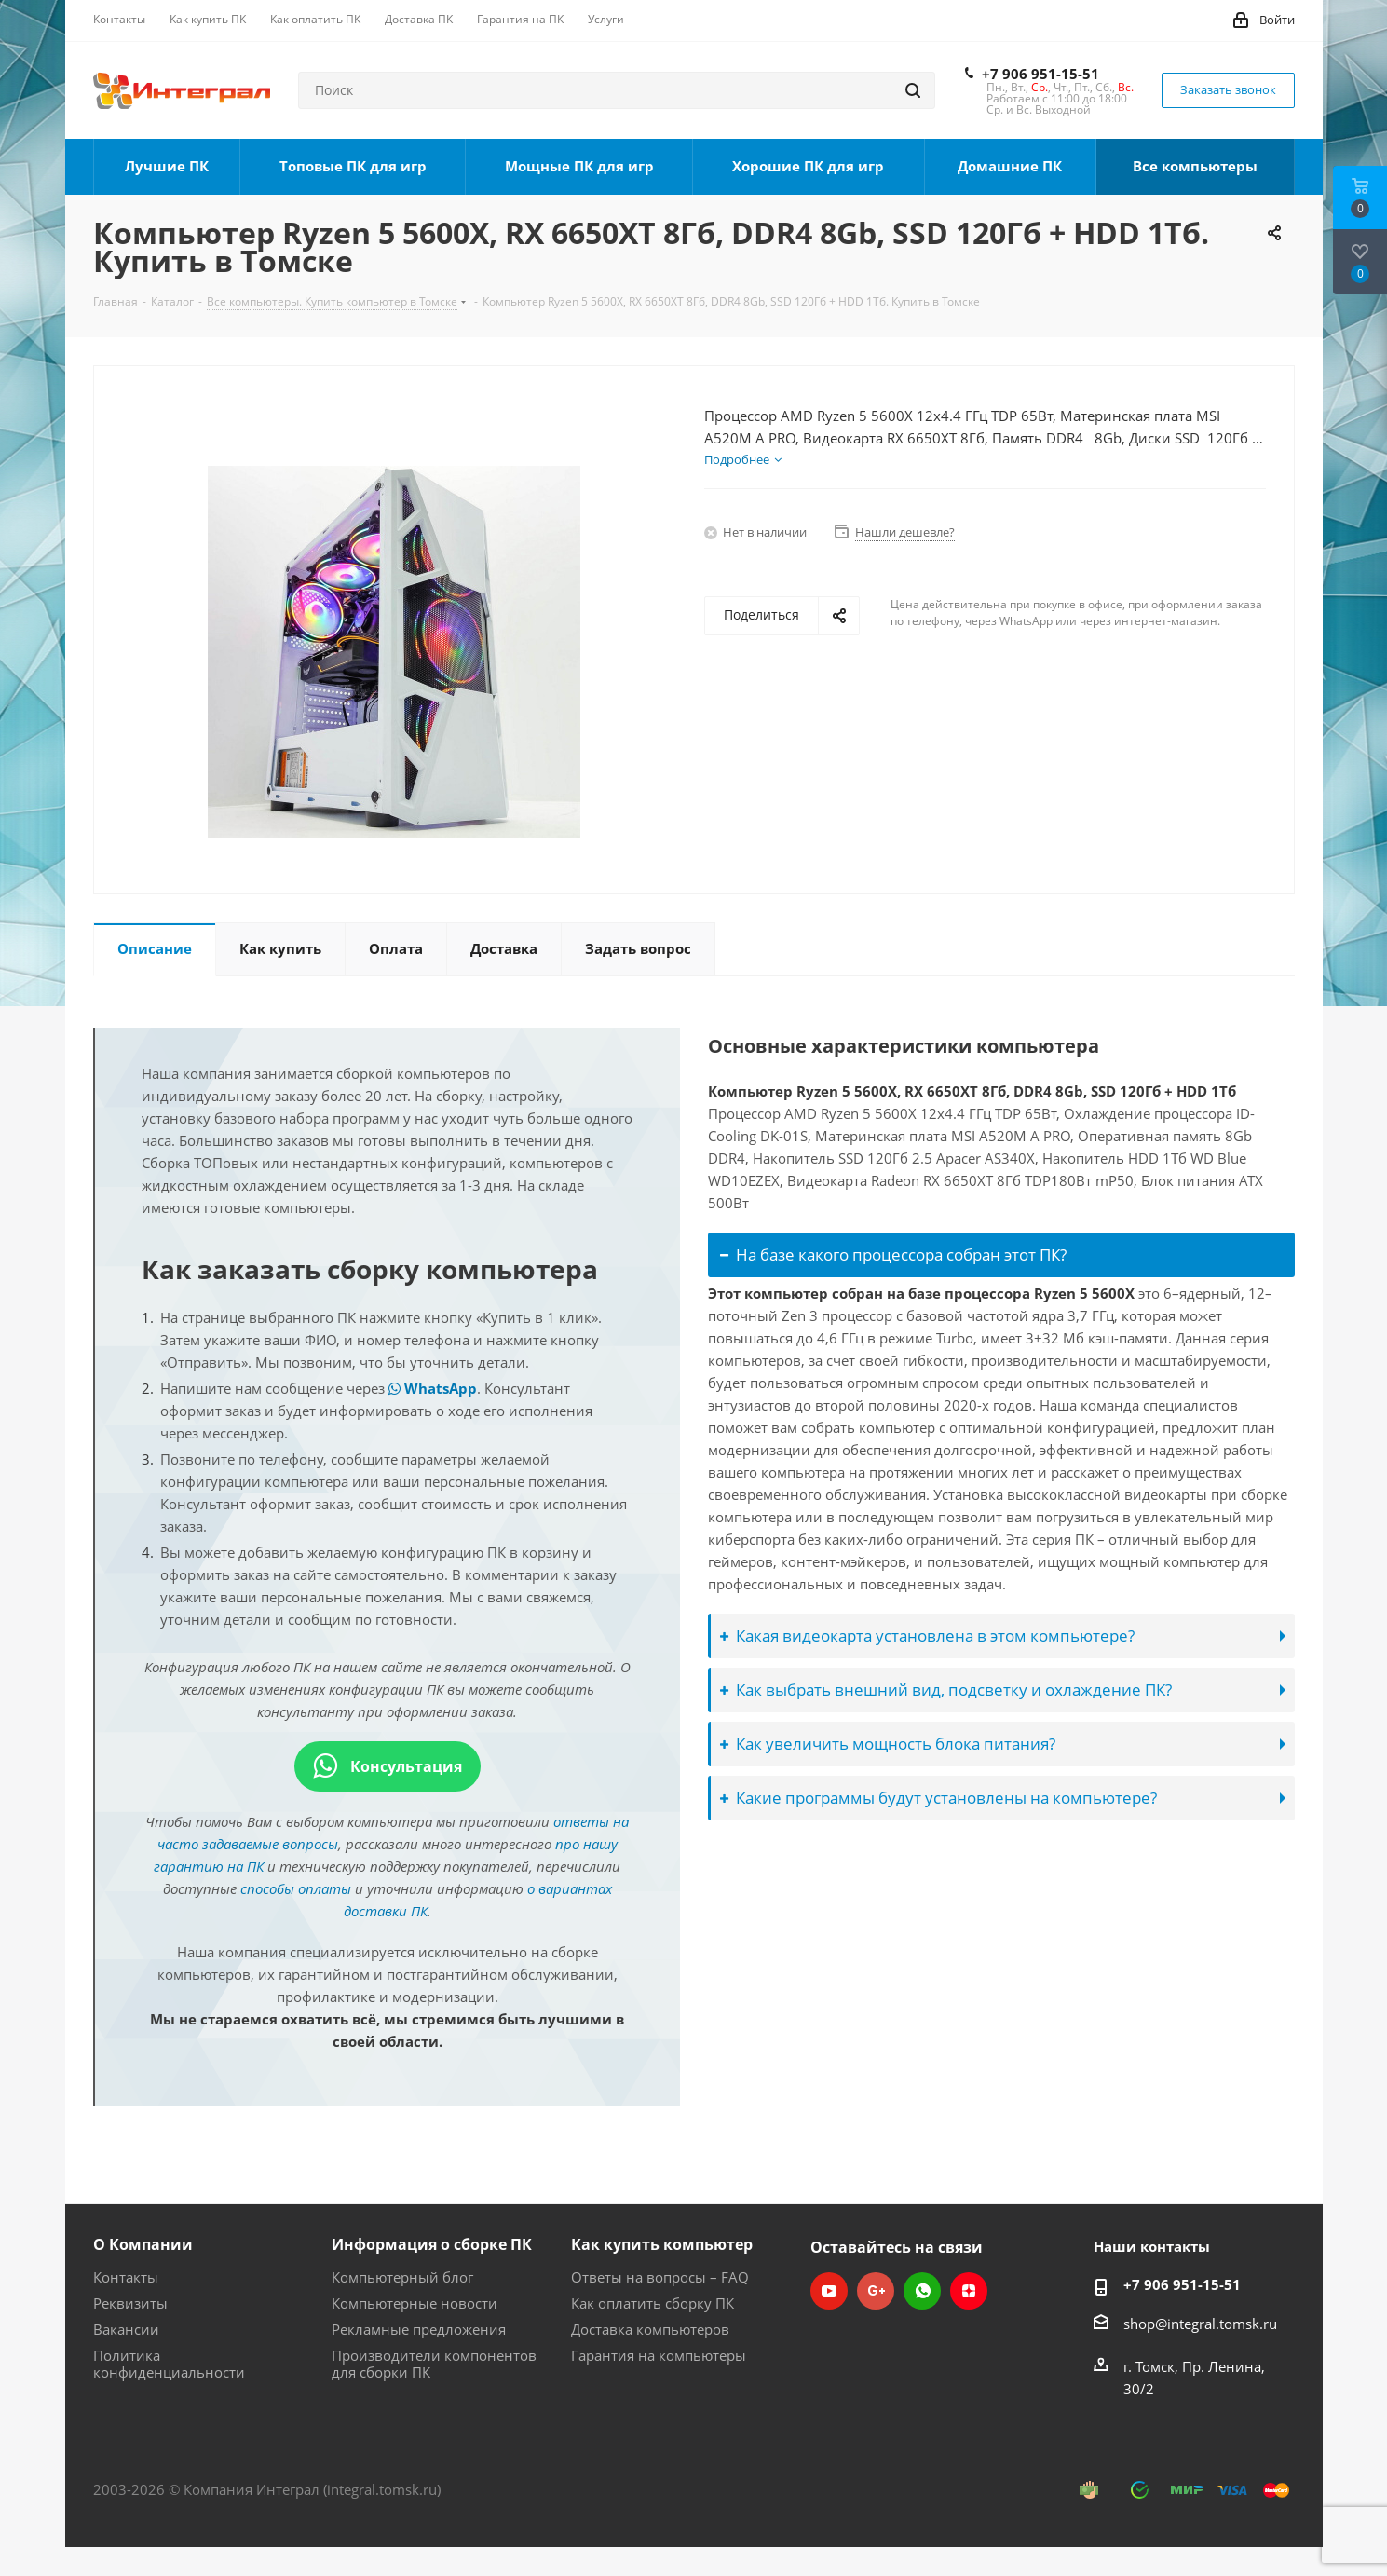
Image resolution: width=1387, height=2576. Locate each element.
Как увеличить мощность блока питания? (887, 1743)
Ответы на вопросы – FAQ (660, 2277)
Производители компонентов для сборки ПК (434, 2363)
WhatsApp (432, 1388)
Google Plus (875, 2291)
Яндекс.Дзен (968, 2291)
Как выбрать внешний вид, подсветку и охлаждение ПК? (946, 1689)
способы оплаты (295, 1888)
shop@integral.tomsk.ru (1200, 2323)
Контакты (125, 2277)
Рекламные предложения (419, 2329)
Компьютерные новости (414, 2303)
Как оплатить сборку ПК (652, 2303)
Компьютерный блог (402, 2277)
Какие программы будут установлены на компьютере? (938, 1797)
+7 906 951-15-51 (1040, 73)
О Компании (143, 2244)
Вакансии (126, 2329)
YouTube (829, 2291)
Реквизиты (130, 2303)
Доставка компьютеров (650, 2329)
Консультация (387, 1766)
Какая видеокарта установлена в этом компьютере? (927, 1635)
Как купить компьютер (662, 2244)
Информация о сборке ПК (432, 2244)
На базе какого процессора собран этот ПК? (893, 1254)
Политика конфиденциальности (169, 2363)
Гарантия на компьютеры (658, 2355)
